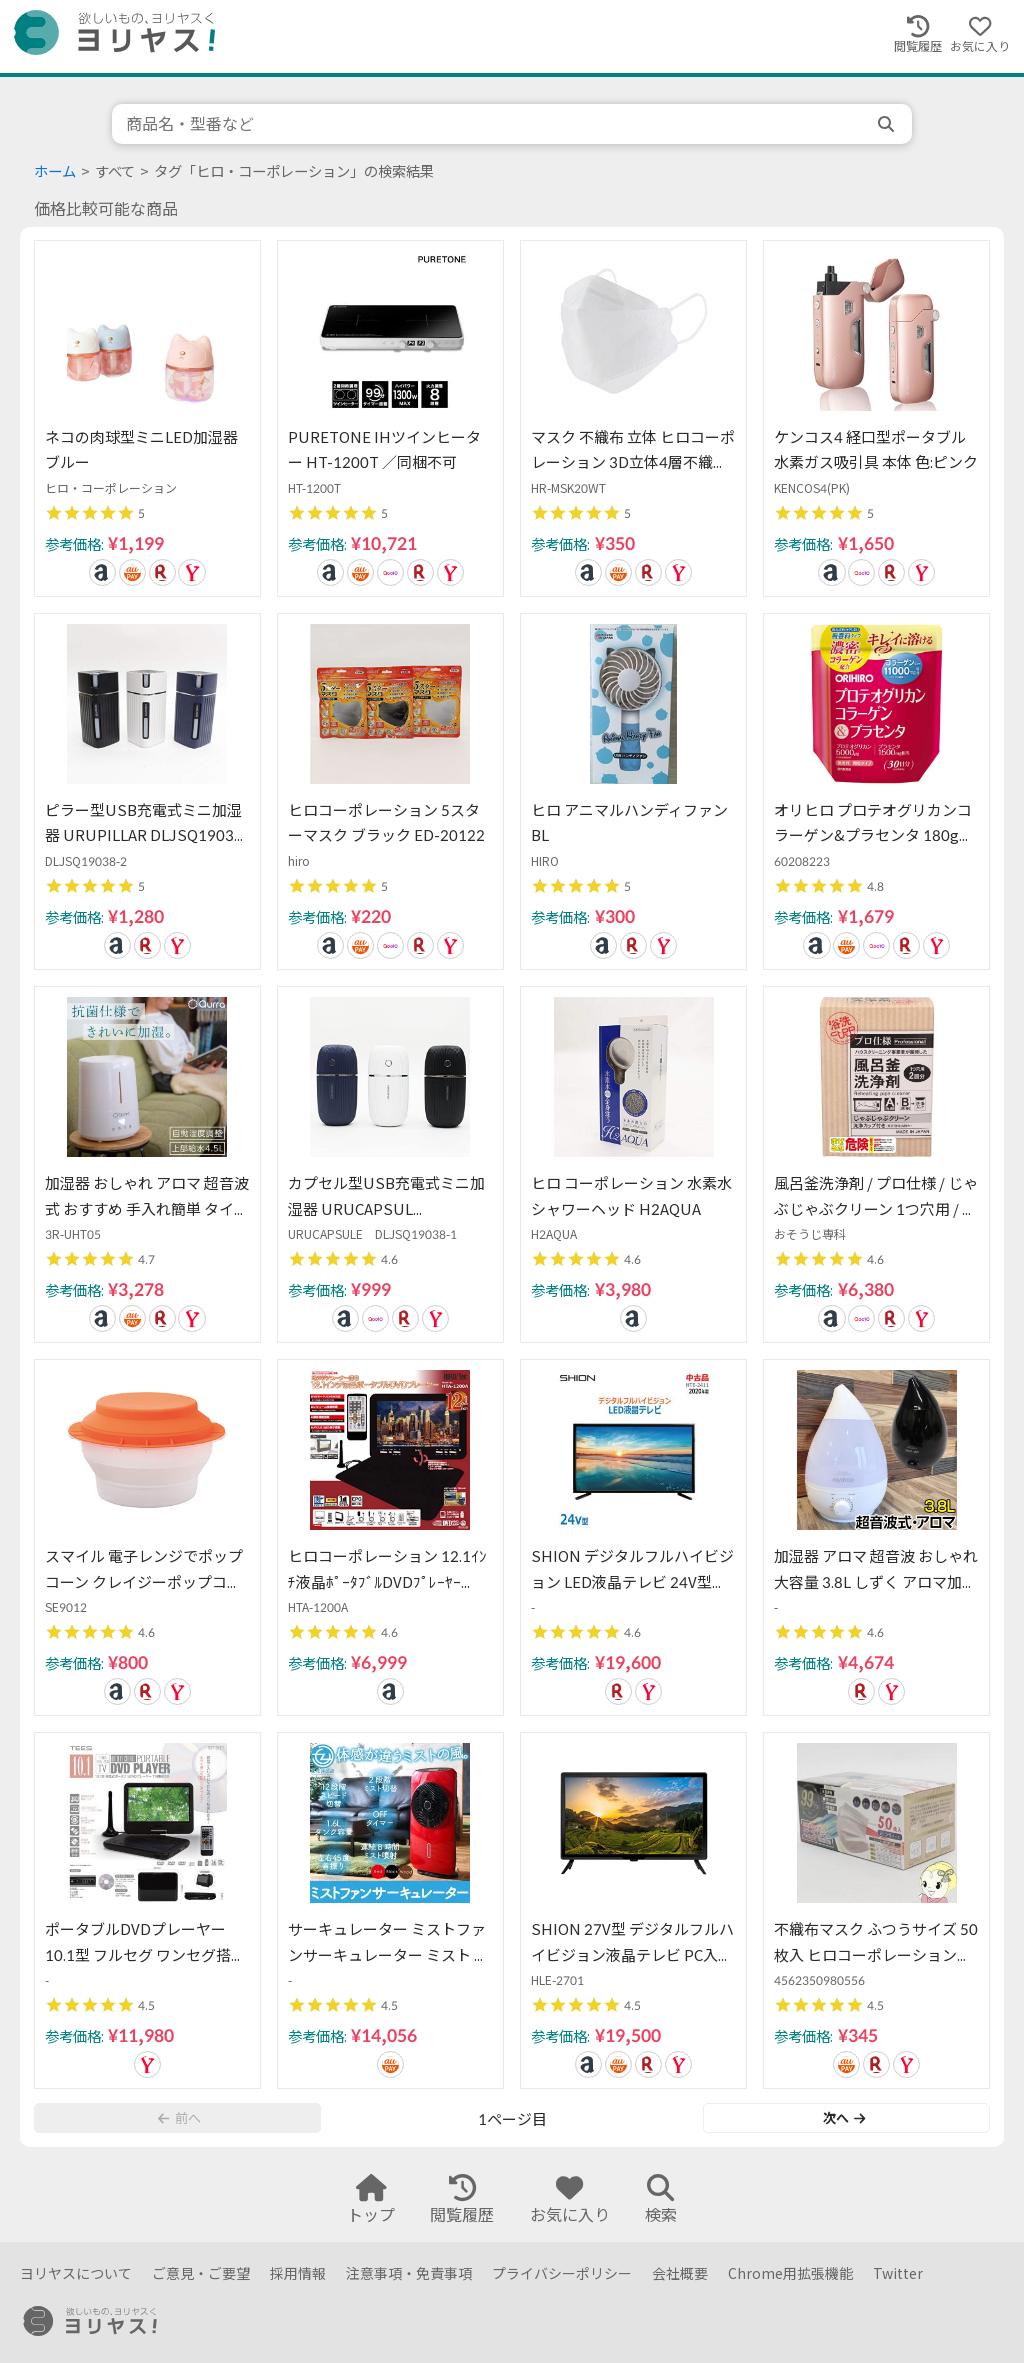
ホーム (55, 171)
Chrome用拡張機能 (790, 2273)
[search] (888, 124)
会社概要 (680, 2273)
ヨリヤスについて (76, 2273)
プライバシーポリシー (562, 2273)
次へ (844, 2118)
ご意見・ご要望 (201, 2273)
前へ (179, 2118)
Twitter (898, 2273)
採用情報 (298, 2273)
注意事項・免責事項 (409, 2273)
